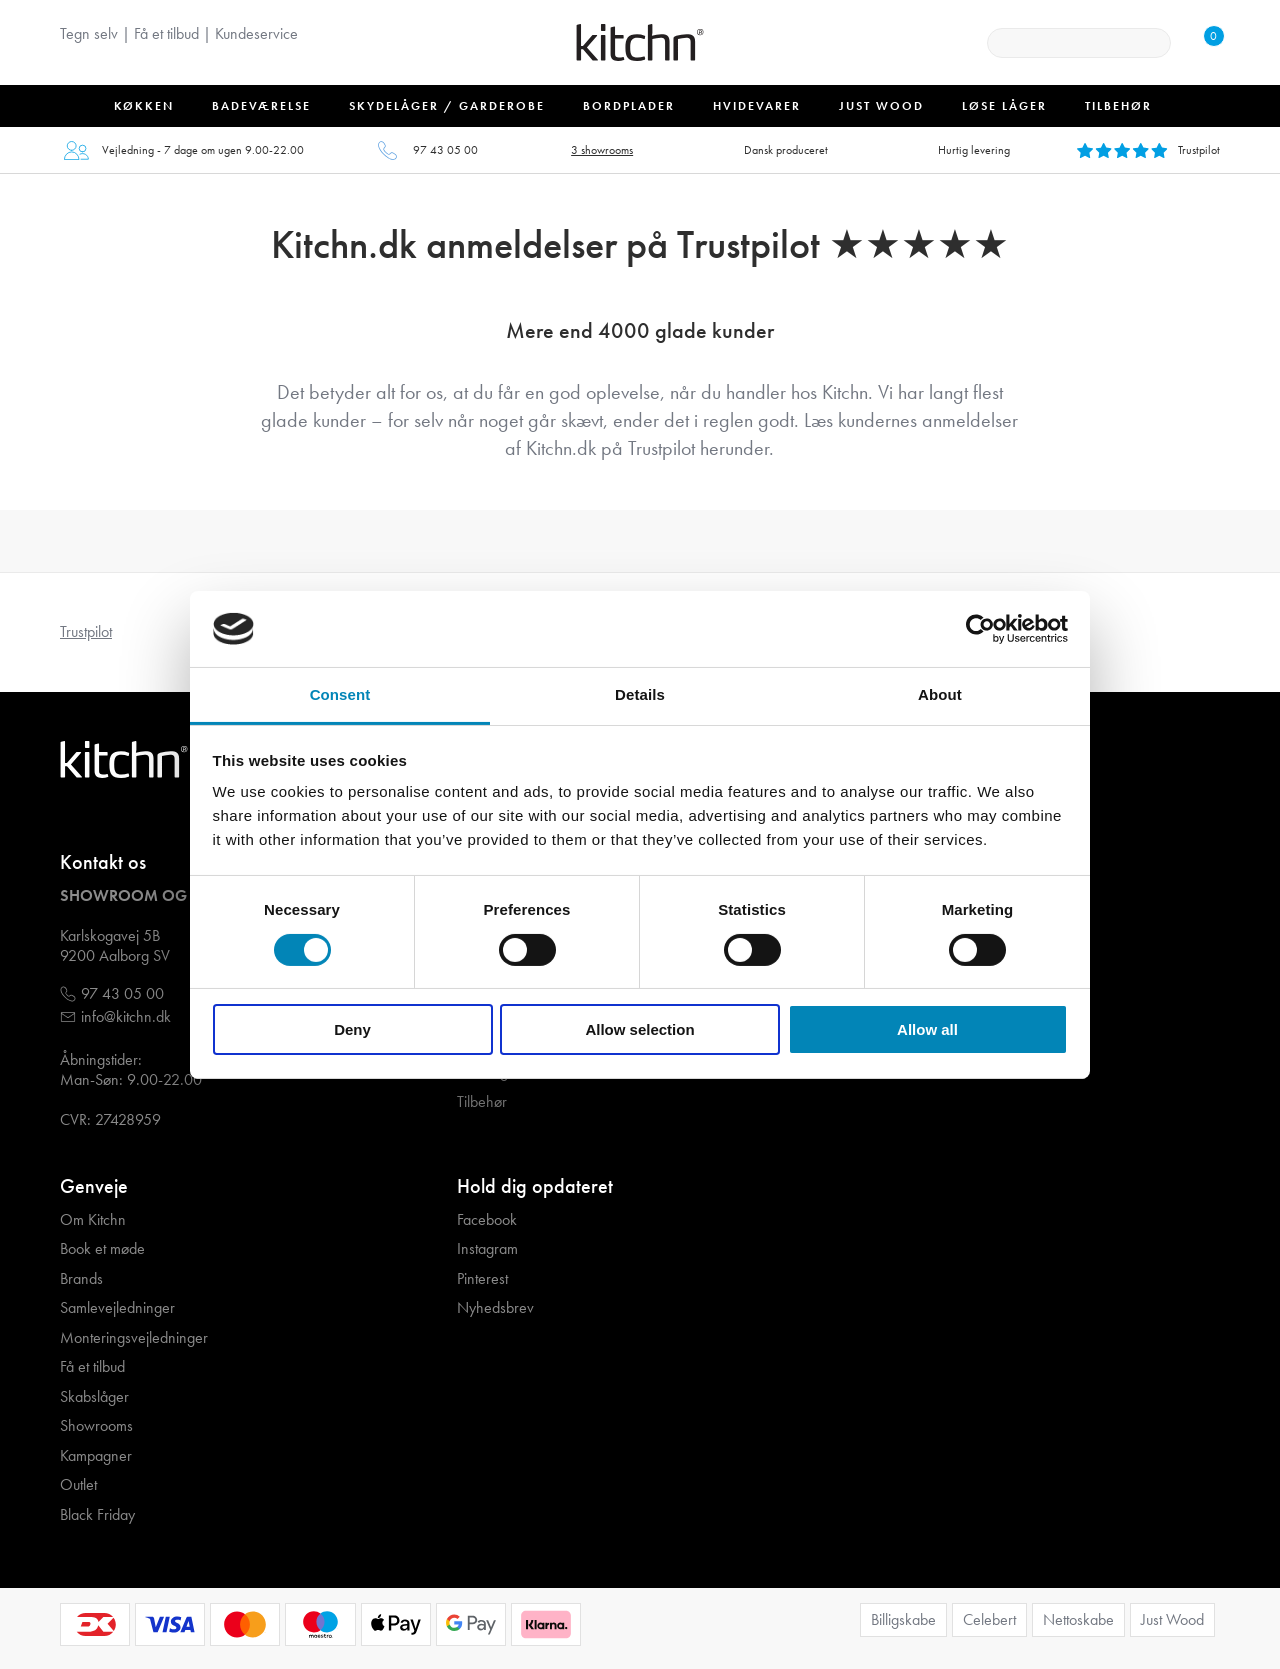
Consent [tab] (340, 694)
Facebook (487, 1220)
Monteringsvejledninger (134, 1338)
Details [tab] (640, 694)
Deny (352, 1029)
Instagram (487, 1249)
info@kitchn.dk (126, 1017)
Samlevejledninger (117, 1308)
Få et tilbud (166, 33)
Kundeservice (256, 33)
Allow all (927, 1029)
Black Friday (97, 1515)
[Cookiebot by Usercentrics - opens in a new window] (980, 629)
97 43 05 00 (445, 150)
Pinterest (482, 1279)
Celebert (989, 1619)
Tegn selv (89, 33)
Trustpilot (86, 631)
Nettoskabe (1078, 1619)
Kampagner (96, 1456)
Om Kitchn (93, 1220)
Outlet (78, 1485)
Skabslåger (94, 1397)
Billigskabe (903, 1619)
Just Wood (1172, 1619)
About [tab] (940, 694)
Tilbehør (482, 1102)
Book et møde (102, 1249)
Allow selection (639, 1029)
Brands (81, 1279)
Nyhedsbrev (495, 1308)
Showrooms (96, 1426)
